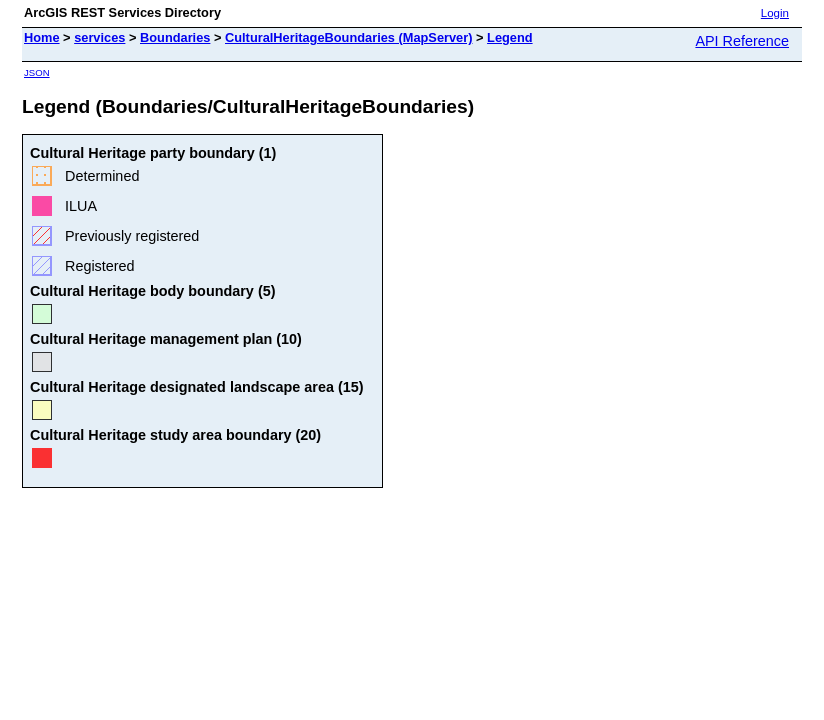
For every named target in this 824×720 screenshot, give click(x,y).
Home (42, 37)
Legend (510, 37)
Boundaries (175, 37)
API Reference (742, 41)
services (99, 37)
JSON (37, 72)
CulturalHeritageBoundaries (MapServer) (348, 37)
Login (775, 13)
